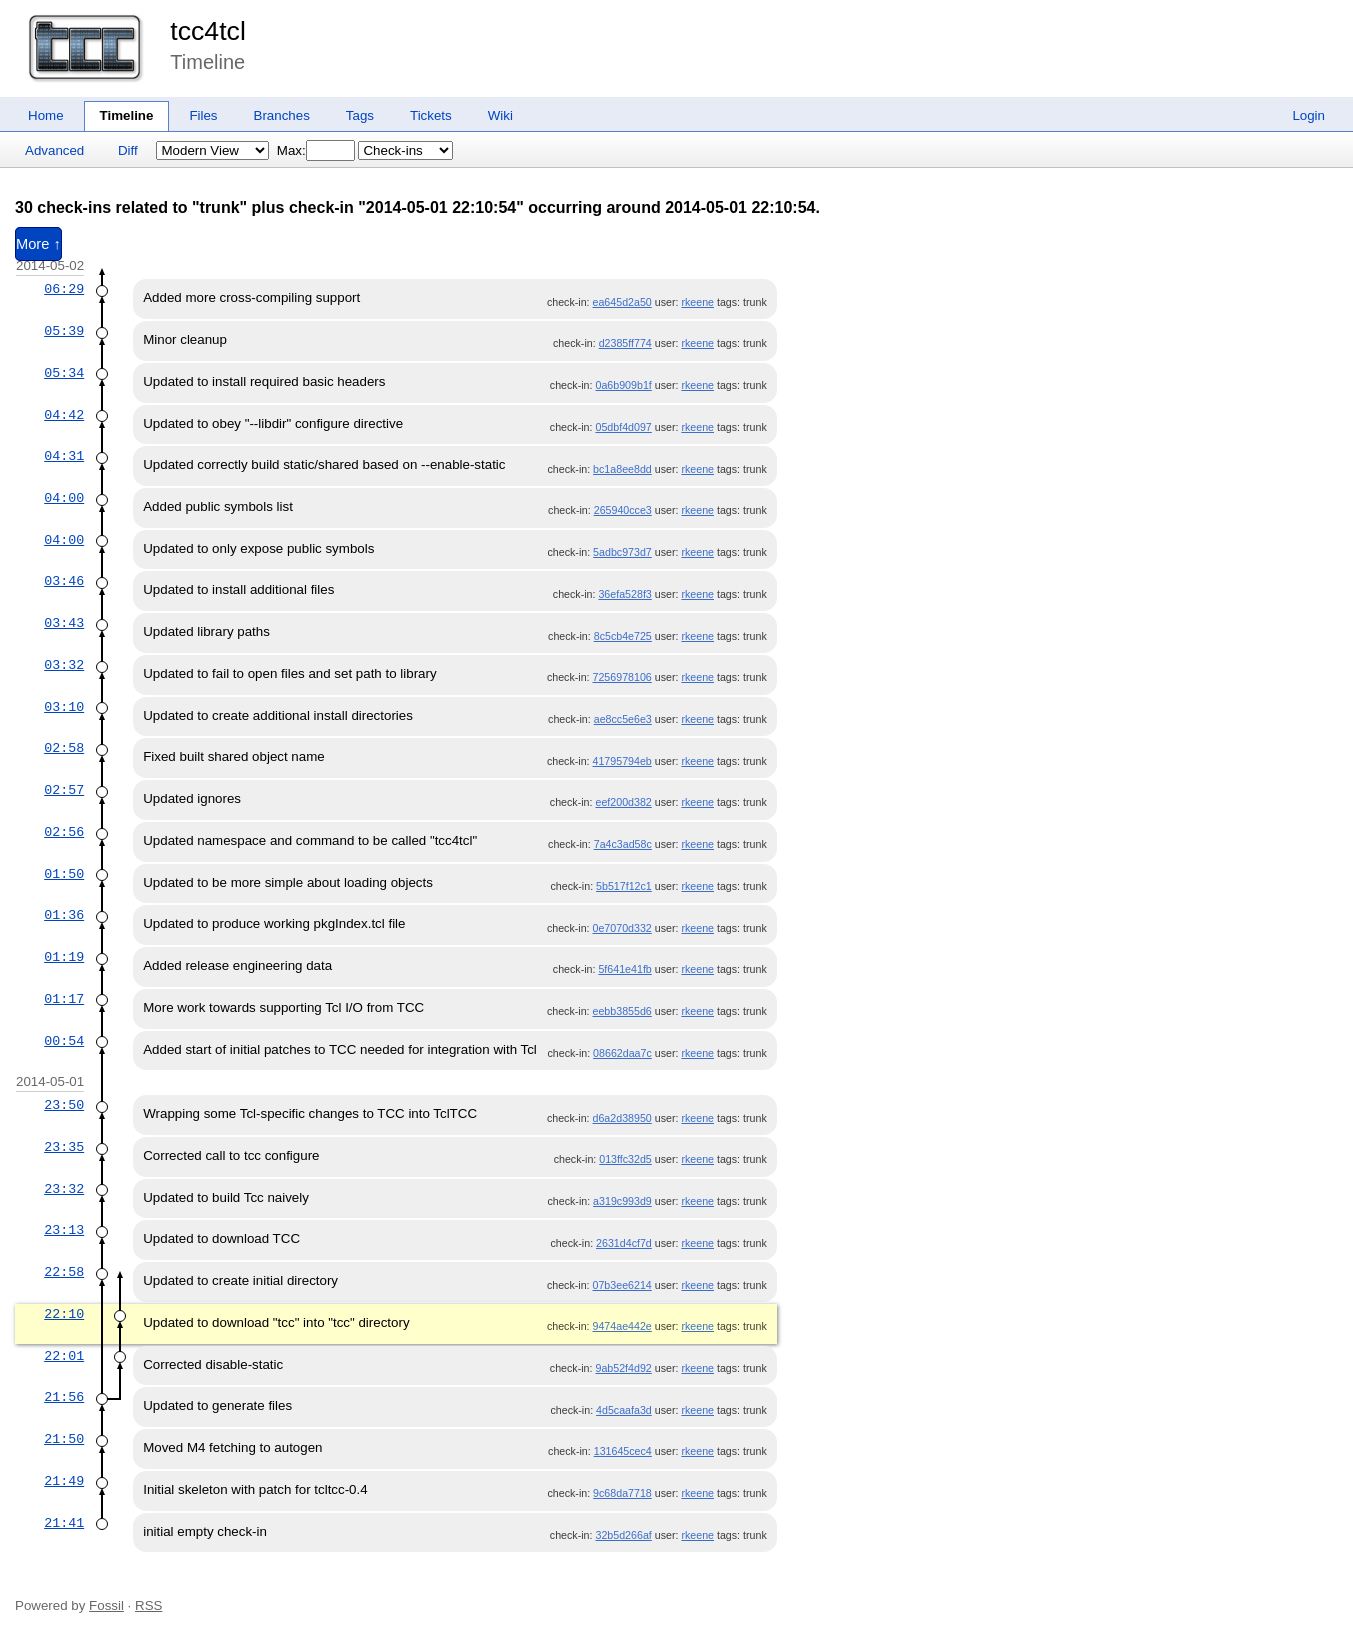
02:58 (64, 748)
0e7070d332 (622, 928)
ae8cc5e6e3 (623, 719)
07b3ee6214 (622, 1285)
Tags (360, 115)
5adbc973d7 (622, 552)
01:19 (64, 957)
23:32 (64, 1189)
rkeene (697, 302)
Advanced (54, 150)
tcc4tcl (208, 31)
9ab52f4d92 (623, 1368)
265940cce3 (623, 510)
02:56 (64, 832)
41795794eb (622, 761)
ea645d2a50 (622, 302)
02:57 (64, 790)
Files (203, 115)
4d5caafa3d (624, 1410)
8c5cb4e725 (623, 636)
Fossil (106, 1605)
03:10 (64, 707)
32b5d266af (623, 1535)
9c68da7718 (622, 1493)
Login (1308, 115)
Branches (282, 115)
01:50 (64, 874)
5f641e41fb (624, 969)
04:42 (64, 415)
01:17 (64, 999)
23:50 (64, 1105)
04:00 (64, 498)
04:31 (64, 456)
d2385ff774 (625, 343)
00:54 (64, 1041)
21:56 (64, 1397)
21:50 (64, 1439)
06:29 (64, 289)
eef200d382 (623, 802)
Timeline (127, 115)
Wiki (500, 115)
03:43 (64, 623)
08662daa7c (622, 1053)
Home (46, 115)
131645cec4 (623, 1451)
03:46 (64, 581)
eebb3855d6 (622, 1011)
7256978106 (622, 677)
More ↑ (38, 244)
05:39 (64, 331)
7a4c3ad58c (623, 844)
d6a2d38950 (622, 1118)
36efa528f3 (624, 594)
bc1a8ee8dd (622, 469)
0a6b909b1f (623, 385)
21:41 (64, 1523)
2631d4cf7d (624, 1243)
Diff (128, 150)
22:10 (64, 1314)
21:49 (64, 1481)
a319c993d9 (622, 1201)
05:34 (64, 373)
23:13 (64, 1230)
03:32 (64, 665)
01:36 (64, 915)
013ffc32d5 (625, 1159)
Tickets (431, 115)
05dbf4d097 (623, 427)
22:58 (64, 1272)
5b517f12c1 (624, 886)
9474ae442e (622, 1326)
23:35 (64, 1147)
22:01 (64, 1356)
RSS (148, 1605)
